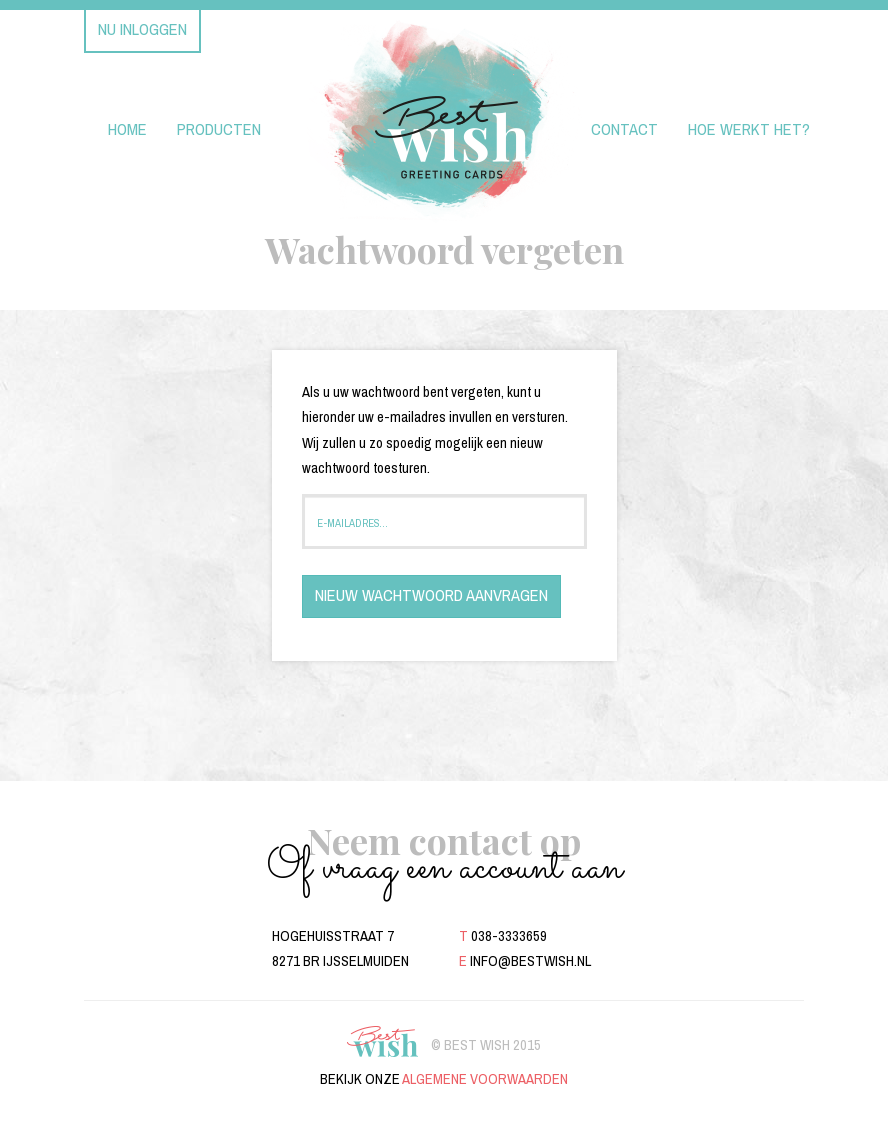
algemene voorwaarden (485, 1079)
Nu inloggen (142, 29)
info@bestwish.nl (530, 961)
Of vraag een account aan (444, 868)
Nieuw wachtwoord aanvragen (431, 595)
